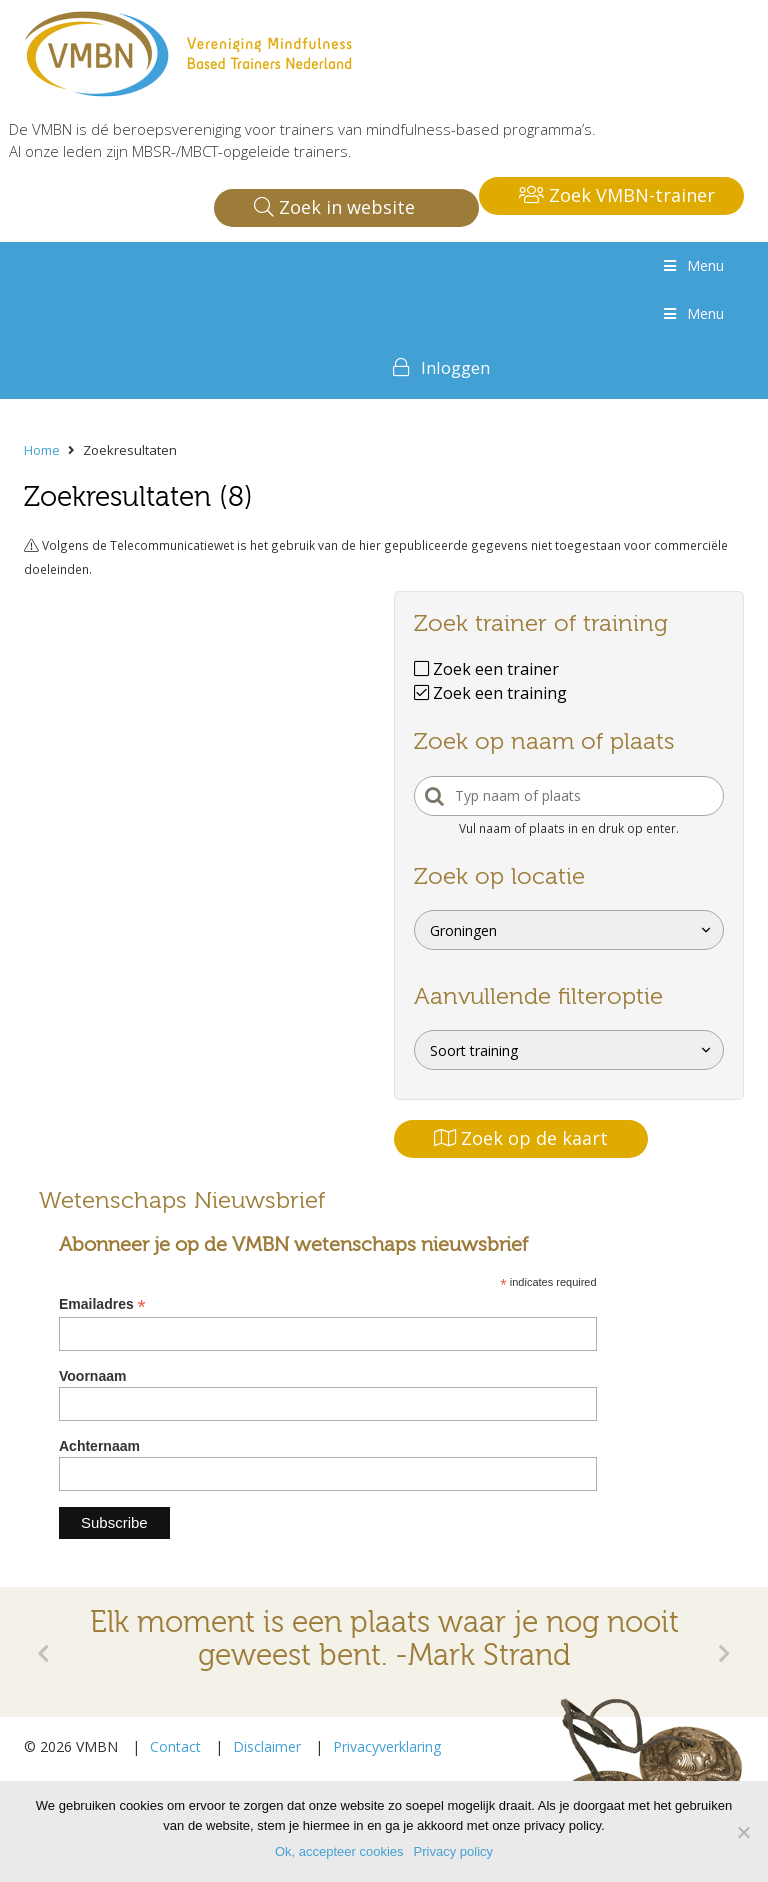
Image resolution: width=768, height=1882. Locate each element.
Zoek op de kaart (521, 1138)
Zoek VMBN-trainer (617, 195)
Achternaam (99, 1446)
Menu (692, 265)
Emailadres (102, 1304)
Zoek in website (334, 207)
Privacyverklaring (387, 1746)
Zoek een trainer (486, 669)
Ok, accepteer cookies (339, 1851)
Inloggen (455, 367)
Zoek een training (490, 693)
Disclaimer (267, 1746)
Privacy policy (453, 1851)
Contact (175, 1746)
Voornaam (92, 1376)
